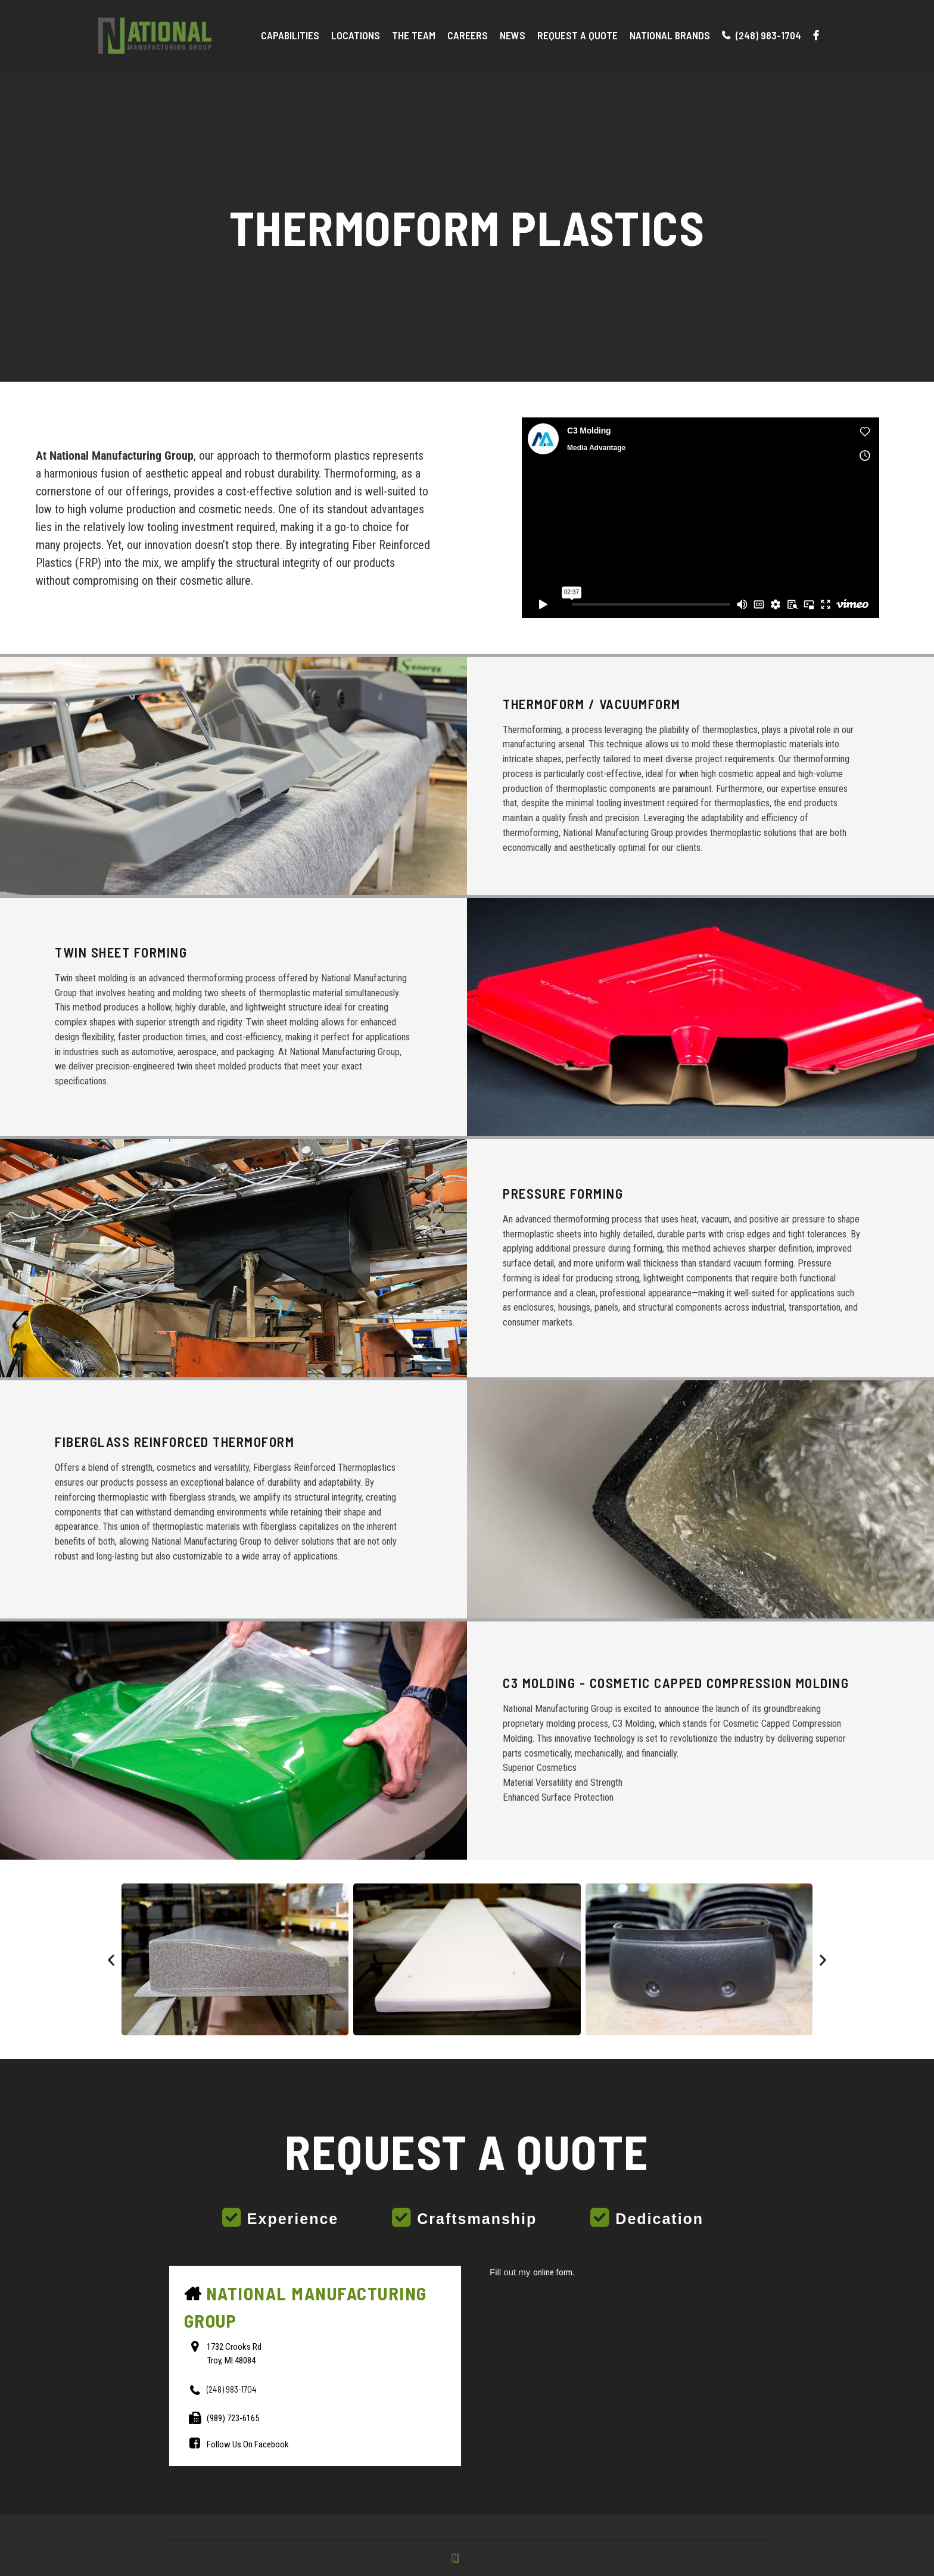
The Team (413, 35)
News (512, 35)
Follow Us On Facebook (248, 2444)
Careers (467, 35)
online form (552, 2272)
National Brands (670, 35)
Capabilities (290, 35)
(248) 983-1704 (761, 35)
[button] (111, 1959)
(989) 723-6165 (233, 2418)
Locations (355, 35)
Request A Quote (577, 35)
